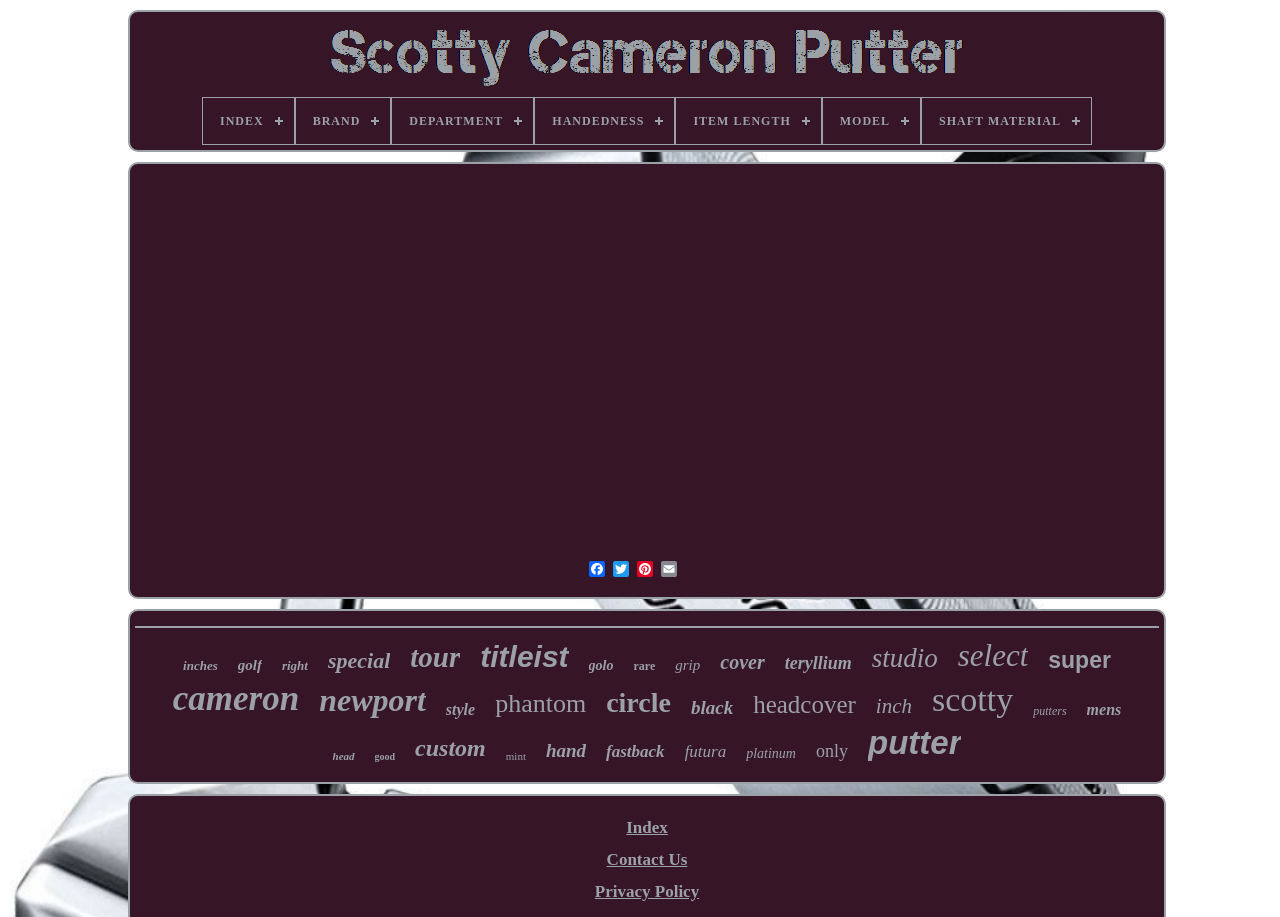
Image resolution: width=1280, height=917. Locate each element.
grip (687, 665)
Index (647, 827)
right (295, 665)
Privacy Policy (647, 891)
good (385, 756)
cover (742, 662)
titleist (524, 656)
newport (372, 700)
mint (516, 756)
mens (1104, 709)
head (344, 756)
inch (894, 706)
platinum (771, 753)
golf (250, 665)
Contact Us (647, 859)
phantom (540, 703)
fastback (635, 751)
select (993, 655)
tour (435, 657)
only (832, 751)
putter (915, 742)
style (460, 709)
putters (1049, 711)
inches (200, 665)
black (712, 707)
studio (905, 658)
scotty (972, 699)
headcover (804, 704)
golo (601, 665)
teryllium (818, 663)
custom (450, 748)
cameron (236, 698)
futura (706, 751)
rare (644, 666)
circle (638, 702)
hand (566, 750)
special (359, 660)
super (1079, 660)
